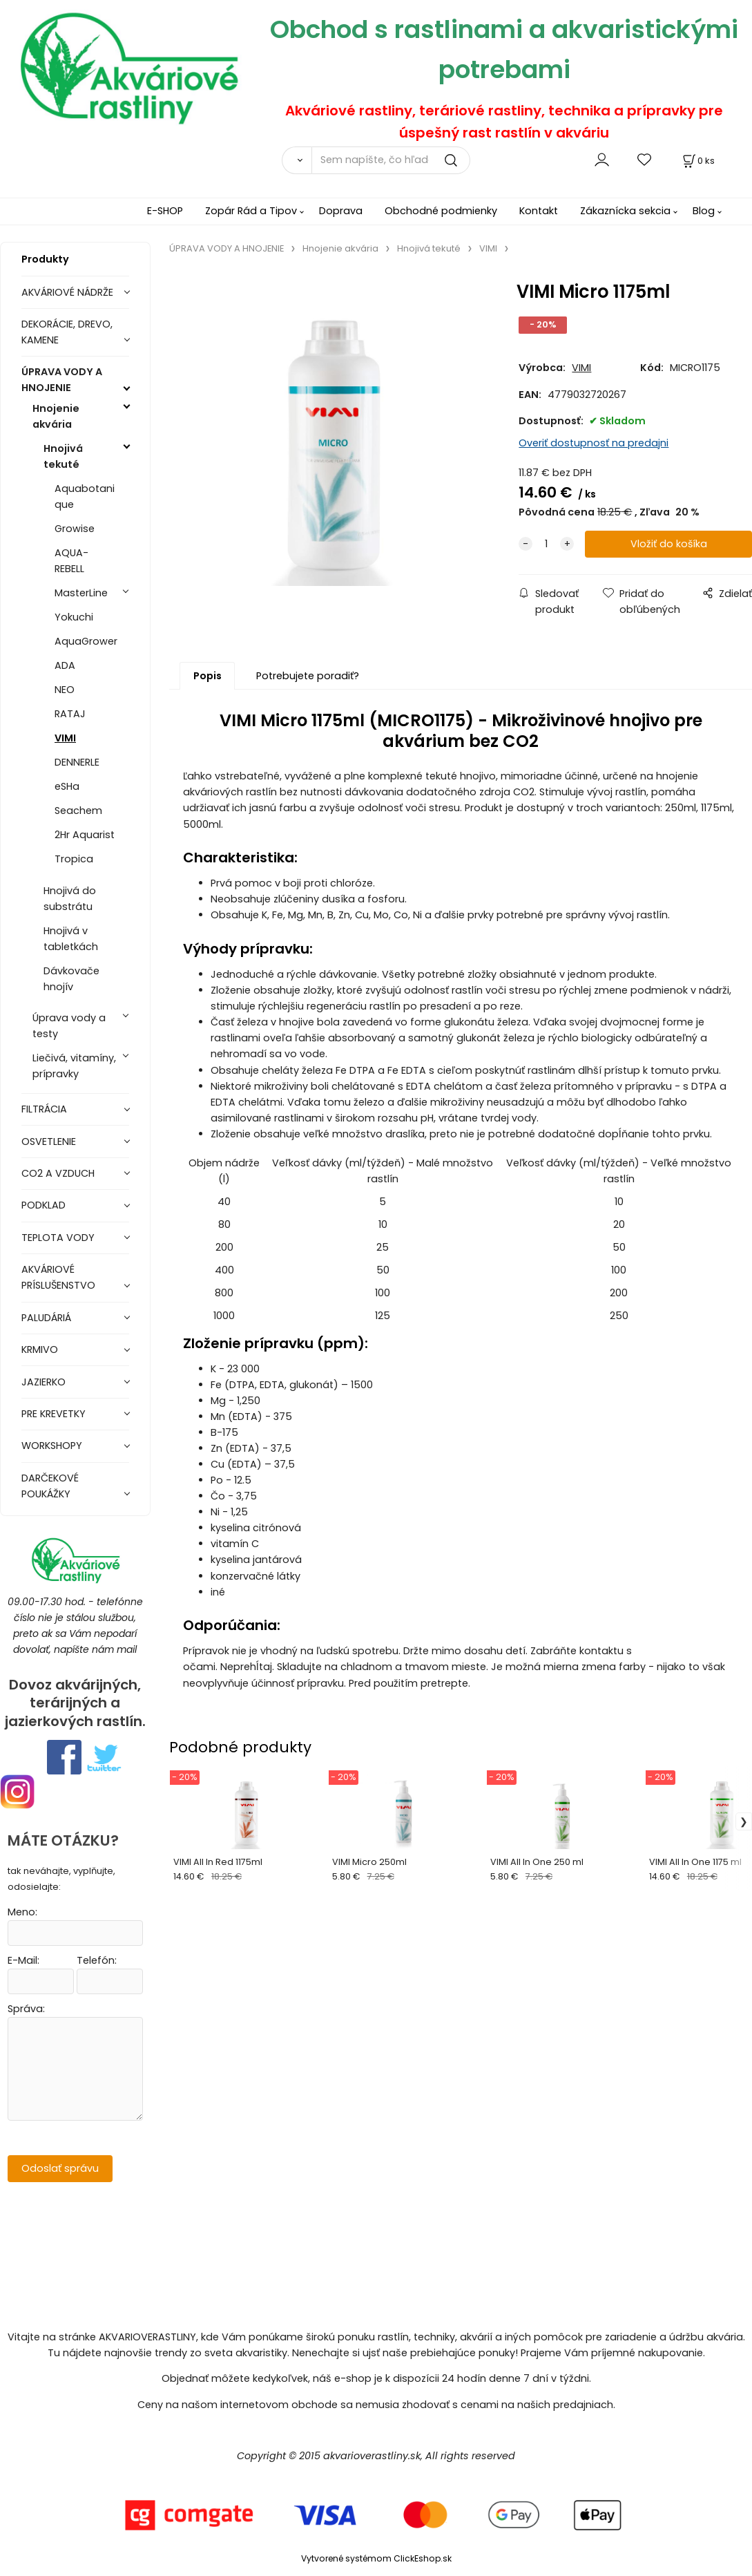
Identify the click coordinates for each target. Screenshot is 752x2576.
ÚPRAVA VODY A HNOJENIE (61, 380)
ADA (65, 665)
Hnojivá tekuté (63, 456)
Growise (75, 529)
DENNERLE (77, 762)
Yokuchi (74, 617)
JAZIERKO (43, 1382)
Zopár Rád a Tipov (251, 211)
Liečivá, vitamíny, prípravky (74, 1066)
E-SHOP (165, 211)
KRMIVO (39, 1349)
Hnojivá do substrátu (70, 898)
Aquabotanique (85, 496)
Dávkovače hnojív (71, 979)
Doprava (341, 211)
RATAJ (70, 714)
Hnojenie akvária (55, 416)
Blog (704, 211)
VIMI (65, 738)
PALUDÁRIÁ (46, 1318)
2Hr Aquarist (85, 835)
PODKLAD (43, 1205)
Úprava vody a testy (69, 1026)
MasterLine (81, 593)
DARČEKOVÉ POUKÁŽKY (50, 1486)
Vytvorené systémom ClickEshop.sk (376, 2558)
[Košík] (697, 160)
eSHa (67, 786)
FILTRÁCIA (44, 1109)
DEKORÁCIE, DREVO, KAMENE (67, 332)
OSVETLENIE (48, 1141)
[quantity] (546, 544)
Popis (207, 676)
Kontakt (538, 211)
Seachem (78, 810)
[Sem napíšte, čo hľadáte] (390, 160)
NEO (65, 690)
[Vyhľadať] (296, 160)
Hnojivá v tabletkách (71, 939)
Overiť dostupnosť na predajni (593, 443)
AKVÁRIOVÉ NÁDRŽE (67, 292)
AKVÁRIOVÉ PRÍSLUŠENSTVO (58, 1277)
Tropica (74, 859)
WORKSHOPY (51, 1445)
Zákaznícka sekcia (625, 211)
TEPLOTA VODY (58, 1237)
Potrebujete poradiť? (307, 676)
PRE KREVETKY (53, 1414)
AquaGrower (86, 641)
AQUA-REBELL (71, 561)
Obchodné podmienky (441, 211)
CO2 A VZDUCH (58, 1173)
